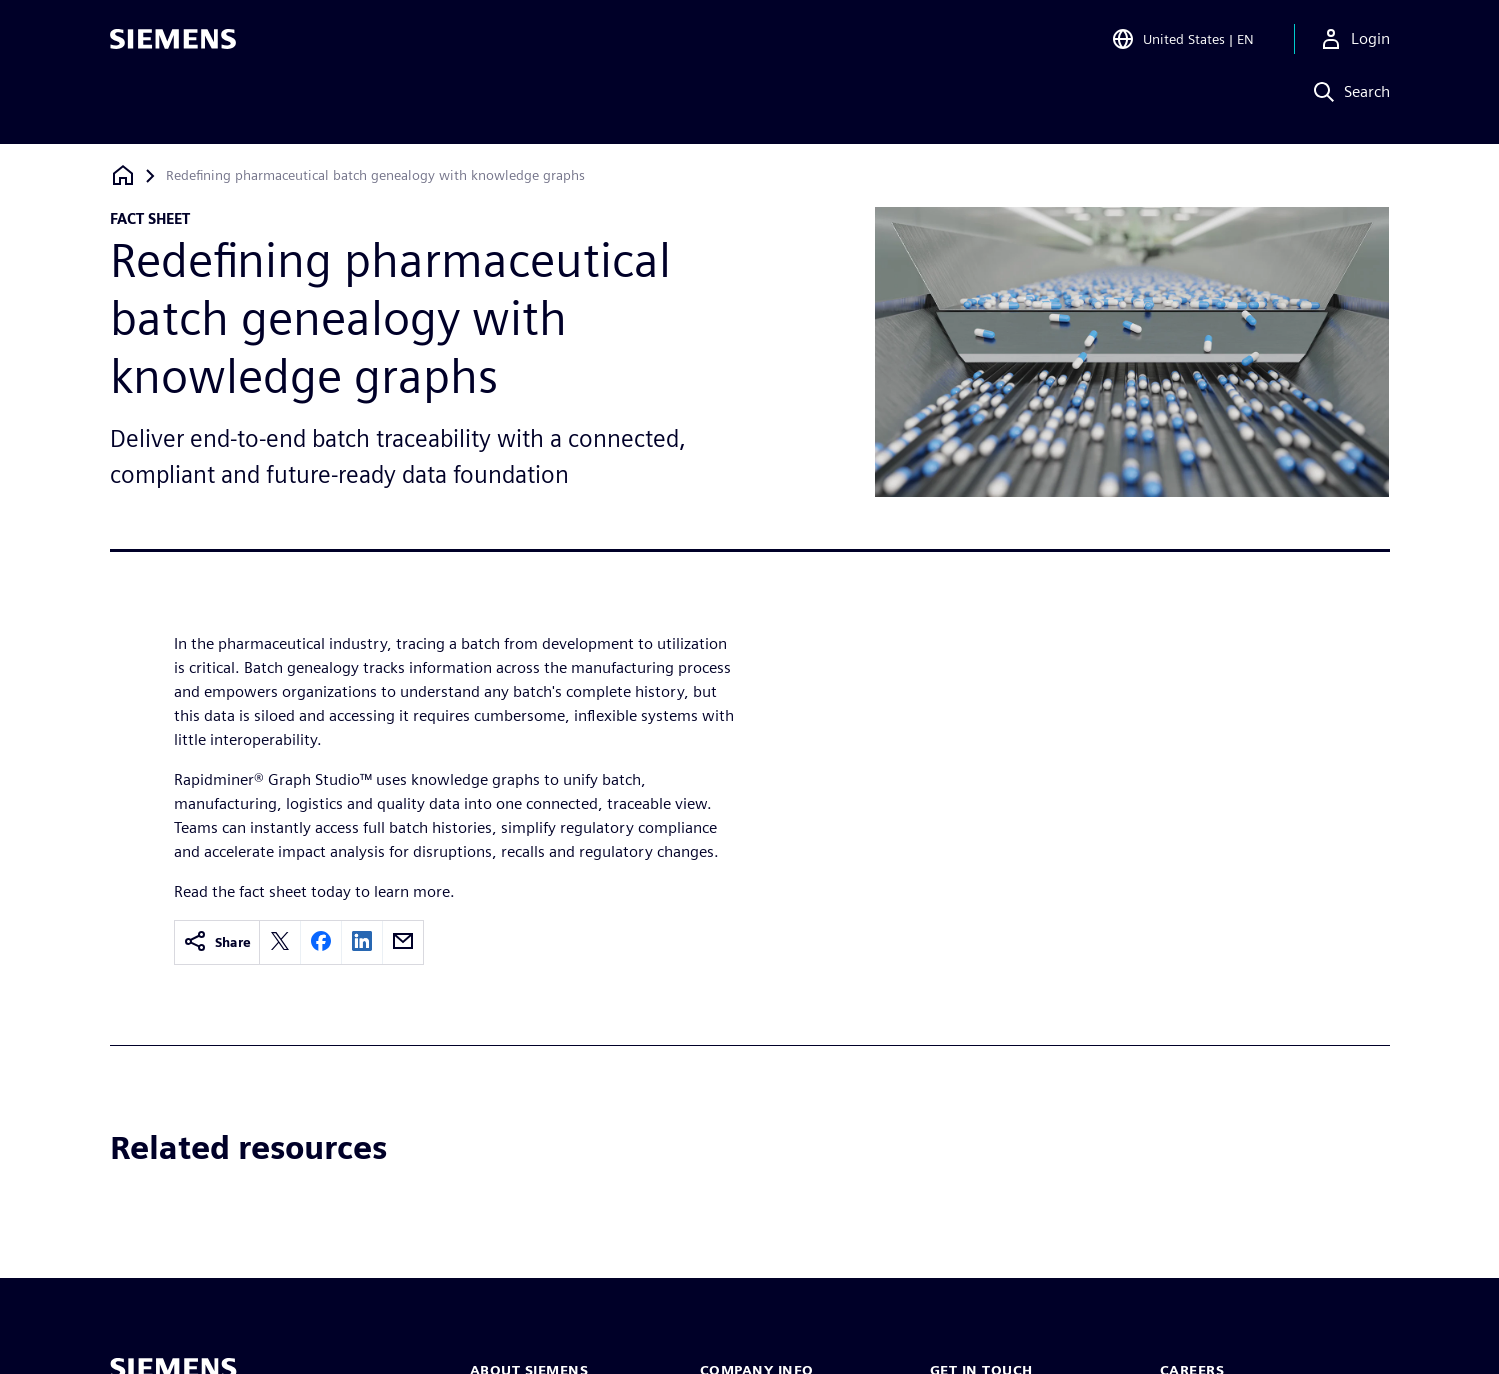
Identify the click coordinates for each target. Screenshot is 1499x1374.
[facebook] (321, 942)
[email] (403, 942)
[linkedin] (362, 942)
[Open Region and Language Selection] (1182, 44)
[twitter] (280, 942)
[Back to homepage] (123, 175)
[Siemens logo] (173, 44)
